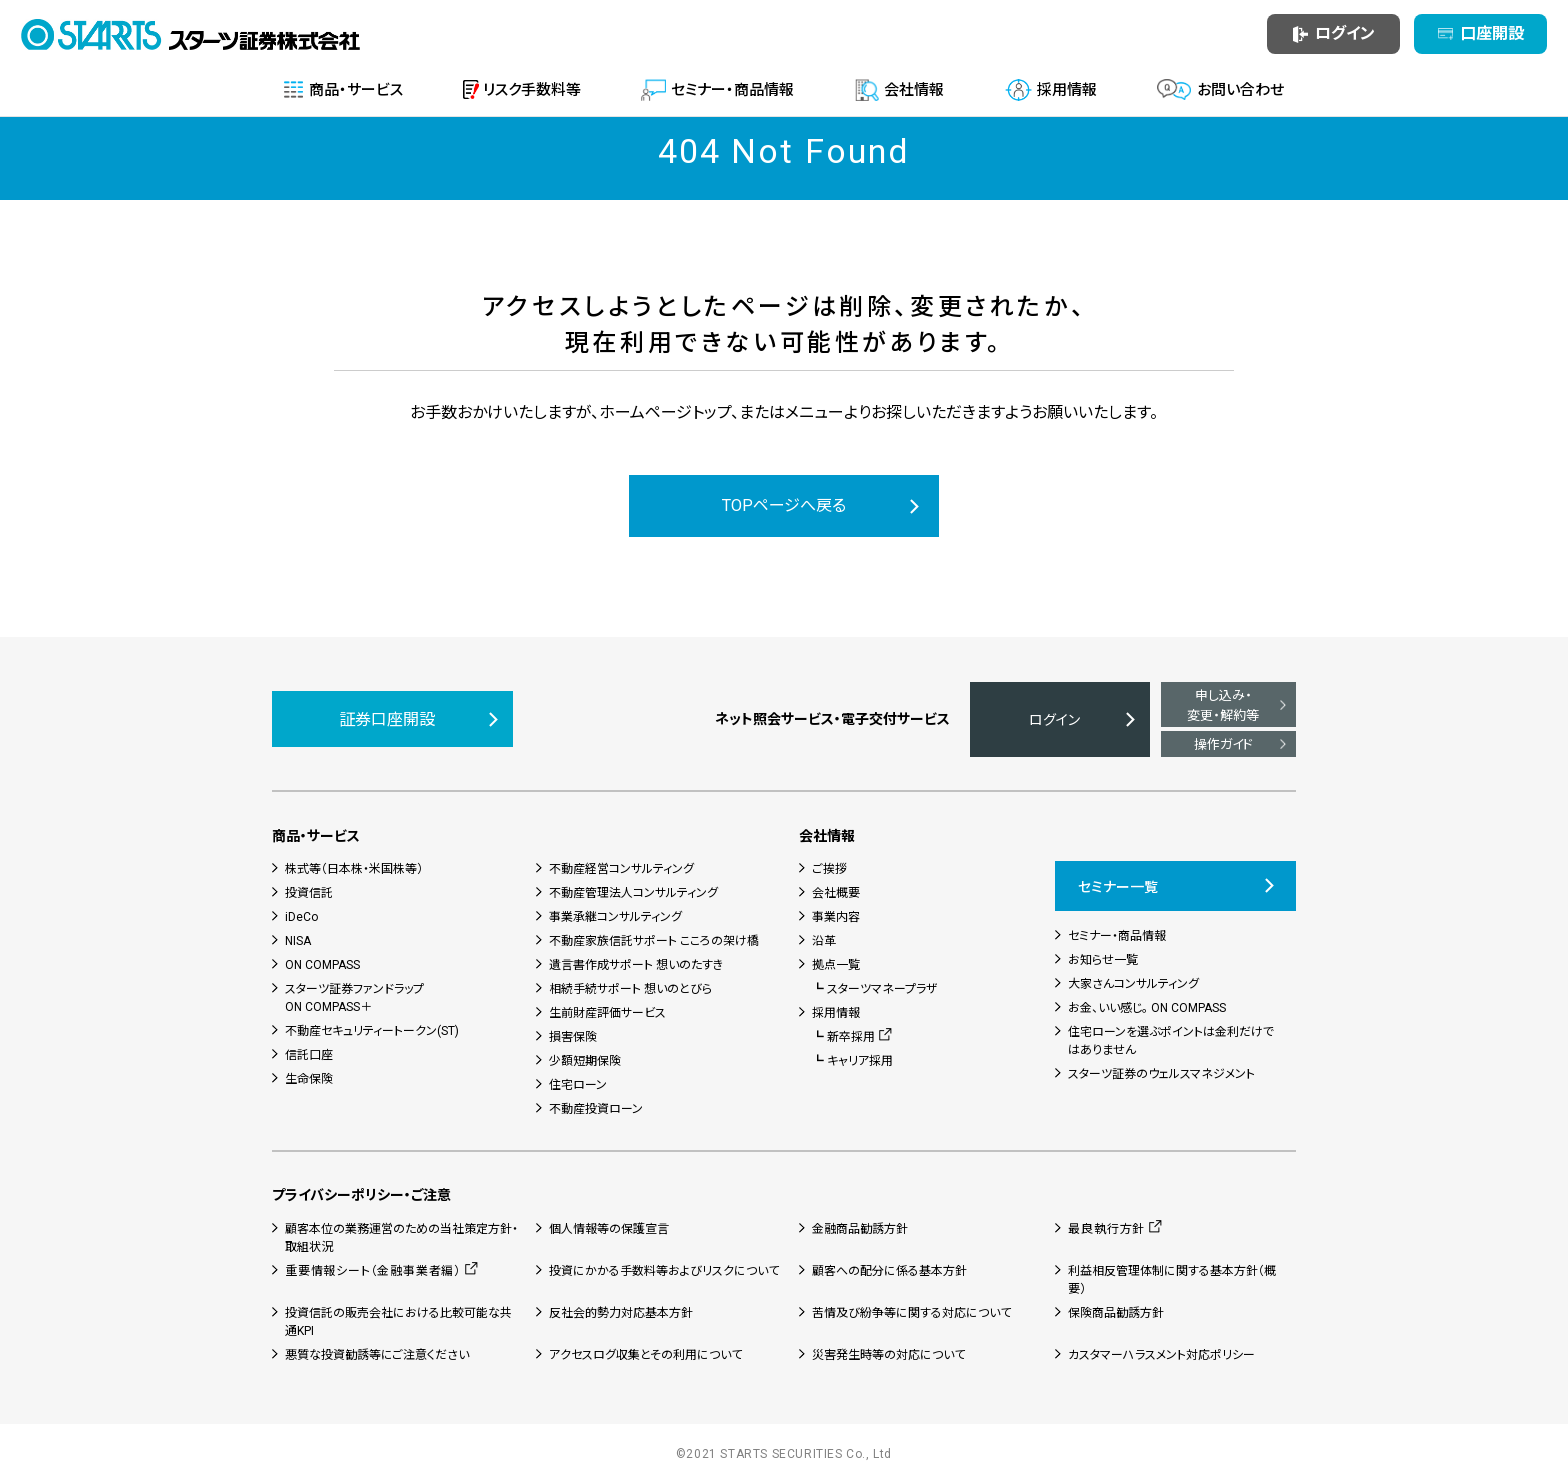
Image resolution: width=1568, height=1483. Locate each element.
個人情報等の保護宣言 (609, 1229)
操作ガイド (1223, 744)
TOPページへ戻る (784, 505)
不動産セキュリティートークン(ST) (372, 1031)
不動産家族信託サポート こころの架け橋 (654, 941)
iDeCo (301, 917)
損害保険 (573, 1037)
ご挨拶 (829, 869)
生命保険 (309, 1079)
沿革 (824, 941)
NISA (298, 941)
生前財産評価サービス (607, 1013)
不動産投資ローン (596, 1109)
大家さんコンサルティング (1133, 984)
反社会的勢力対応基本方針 (621, 1313)
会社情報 (827, 836)
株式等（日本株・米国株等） (354, 869)
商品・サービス (316, 836)
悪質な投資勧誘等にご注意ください (377, 1355)
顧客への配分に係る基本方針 (889, 1271)
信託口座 (309, 1055)
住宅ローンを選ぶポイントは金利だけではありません (1171, 1041)
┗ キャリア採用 (852, 1061)
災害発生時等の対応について (888, 1355)
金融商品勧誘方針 (860, 1229)
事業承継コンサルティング (615, 917)
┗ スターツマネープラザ (875, 989)
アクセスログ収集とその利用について (645, 1355)
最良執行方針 (1106, 1229)
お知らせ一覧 (1103, 960)
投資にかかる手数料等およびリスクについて (664, 1271)
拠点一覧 (836, 965)
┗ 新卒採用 (843, 1037)
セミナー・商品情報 (1117, 936)
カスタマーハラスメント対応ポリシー (1161, 1355)
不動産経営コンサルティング (621, 869)
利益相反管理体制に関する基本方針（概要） (1172, 1280)
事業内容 (836, 917)
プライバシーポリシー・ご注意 (361, 1195)
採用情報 (836, 1013)
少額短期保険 (585, 1061)
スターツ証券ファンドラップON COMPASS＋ (354, 998)
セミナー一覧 (1118, 887)
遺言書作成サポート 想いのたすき (636, 965)
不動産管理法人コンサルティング (633, 893)
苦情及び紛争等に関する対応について (911, 1313)
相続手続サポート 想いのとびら (630, 989)
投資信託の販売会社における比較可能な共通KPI (398, 1322)
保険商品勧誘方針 (1116, 1313)
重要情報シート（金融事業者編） (373, 1271)
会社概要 (836, 893)
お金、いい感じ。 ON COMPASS (1147, 1008)
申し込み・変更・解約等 (1223, 705)
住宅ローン (578, 1085)
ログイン (1054, 720)
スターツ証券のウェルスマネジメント (1161, 1074)
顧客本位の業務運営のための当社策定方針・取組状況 (401, 1238)
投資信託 (309, 893)
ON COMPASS (322, 965)
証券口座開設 (387, 719)
